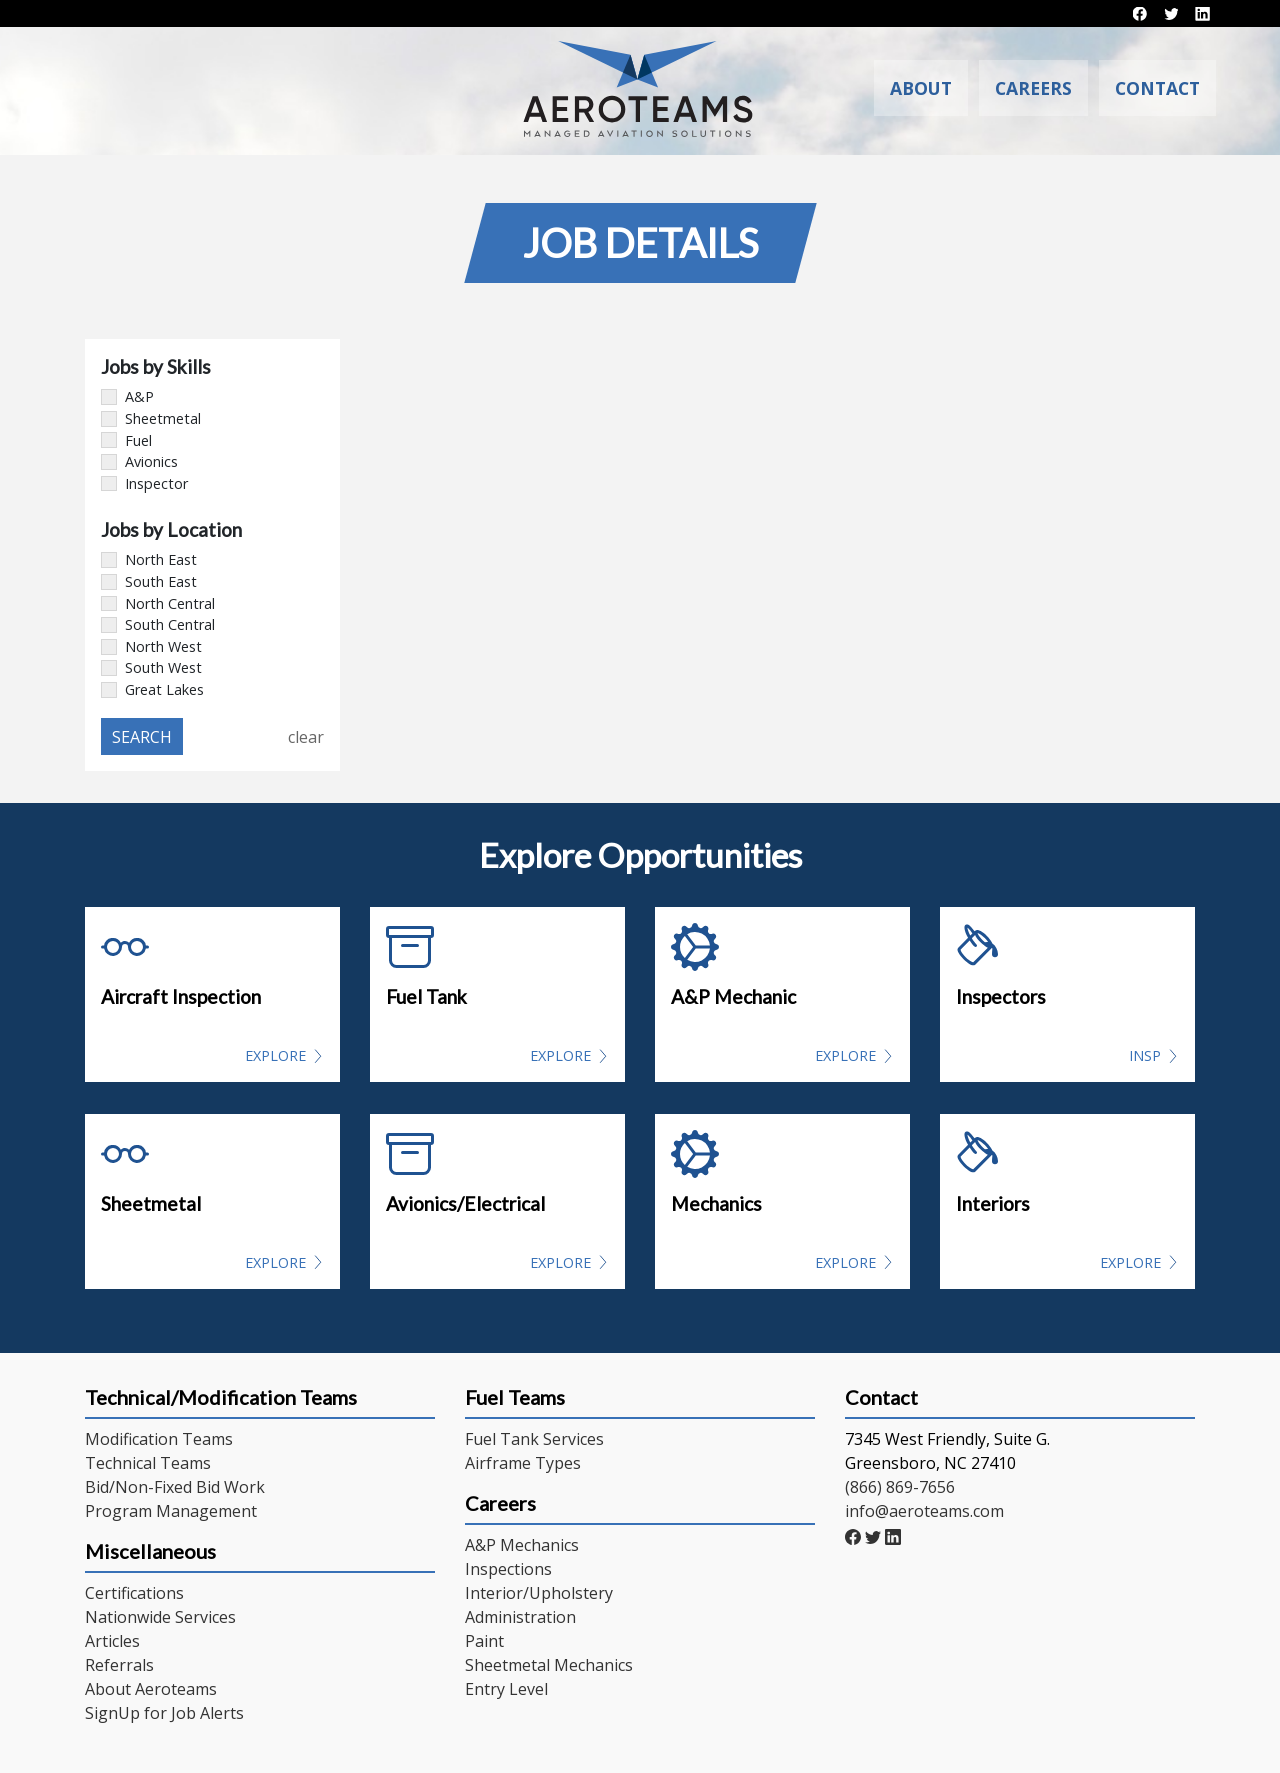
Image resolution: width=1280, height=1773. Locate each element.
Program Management (171, 1511)
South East (149, 581)
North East (149, 559)
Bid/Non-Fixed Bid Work (175, 1487)
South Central (158, 624)
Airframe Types (523, 1463)
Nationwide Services (160, 1617)
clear (306, 737)
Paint (484, 1641)
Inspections (508, 1569)
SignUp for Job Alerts (164, 1713)
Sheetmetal (151, 418)
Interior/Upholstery (539, 1593)
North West (151, 646)
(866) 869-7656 (900, 1487)
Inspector (144, 483)
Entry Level (506, 1689)
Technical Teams (148, 1463)
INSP (1145, 1055)
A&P (127, 396)
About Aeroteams (151, 1689)
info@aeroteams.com (924, 1511)
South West (151, 667)
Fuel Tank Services (534, 1439)
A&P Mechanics (522, 1545)
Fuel (126, 440)
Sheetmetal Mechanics (549, 1665)
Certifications (134, 1593)
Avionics (139, 461)
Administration (520, 1617)
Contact (1157, 88)
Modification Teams (159, 1439)
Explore (275, 1055)
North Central (158, 603)
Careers (1044, 88)
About (943, 88)
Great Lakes (152, 689)
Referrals (119, 1665)
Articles (112, 1641)
